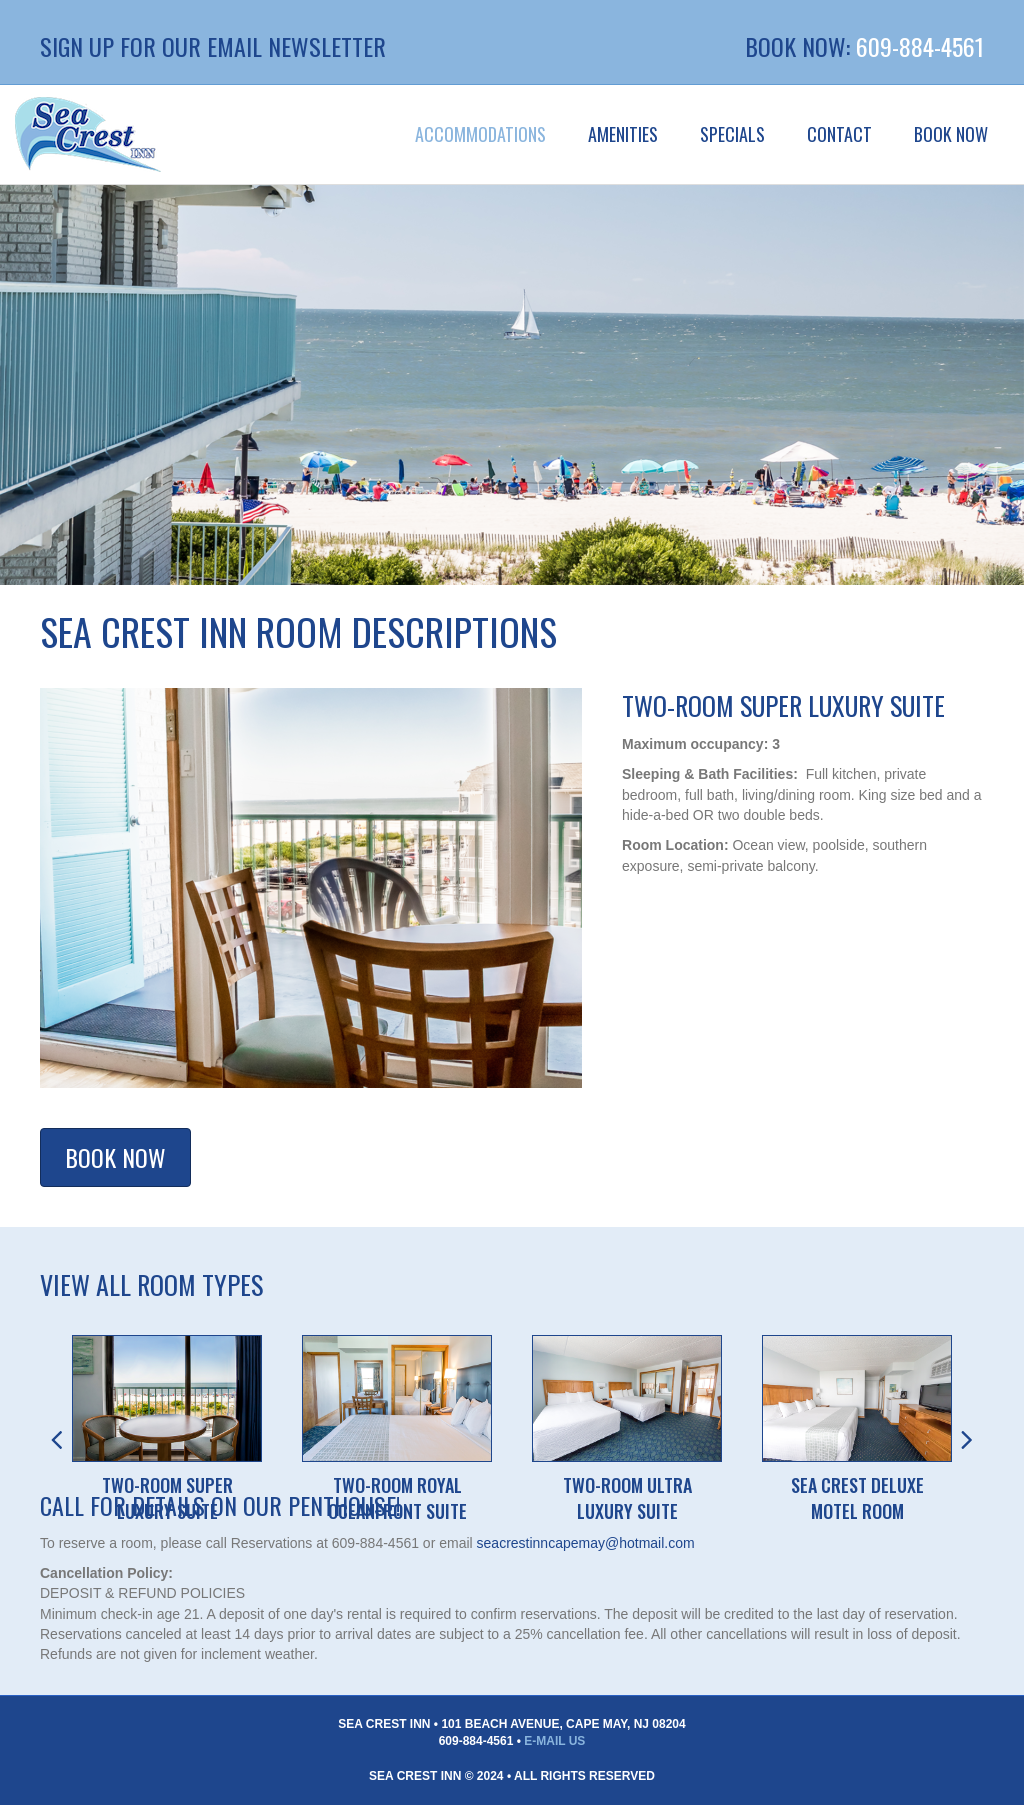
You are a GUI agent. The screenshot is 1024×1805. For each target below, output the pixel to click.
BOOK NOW (951, 134)
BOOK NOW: (800, 46)
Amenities (623, 134)
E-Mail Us (554, 1741)
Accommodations (480, 134)
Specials (732, 134)
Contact (839, 134)
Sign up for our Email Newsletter (213, 46)
